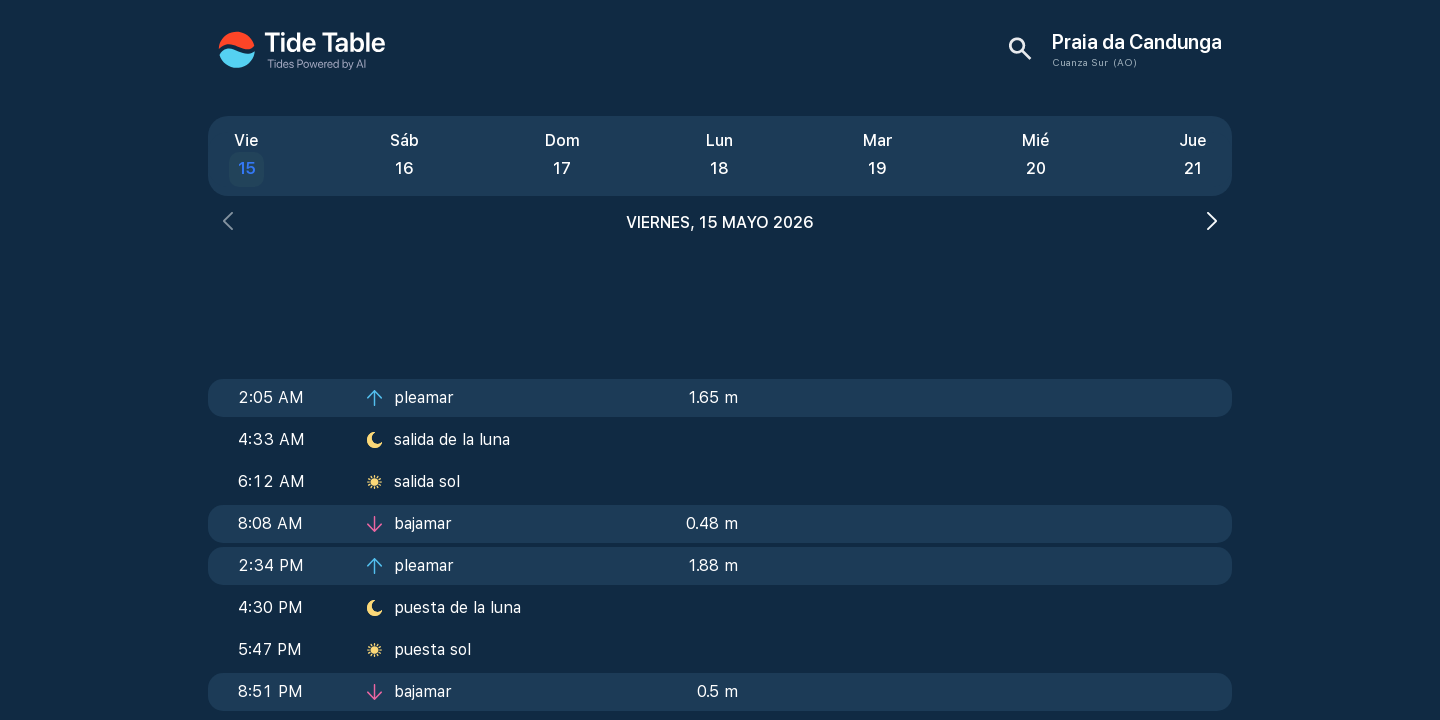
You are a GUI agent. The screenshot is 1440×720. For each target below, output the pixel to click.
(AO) (1125, 62)
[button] (228, 223)
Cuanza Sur (1080, 62)
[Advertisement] (720, 300)
